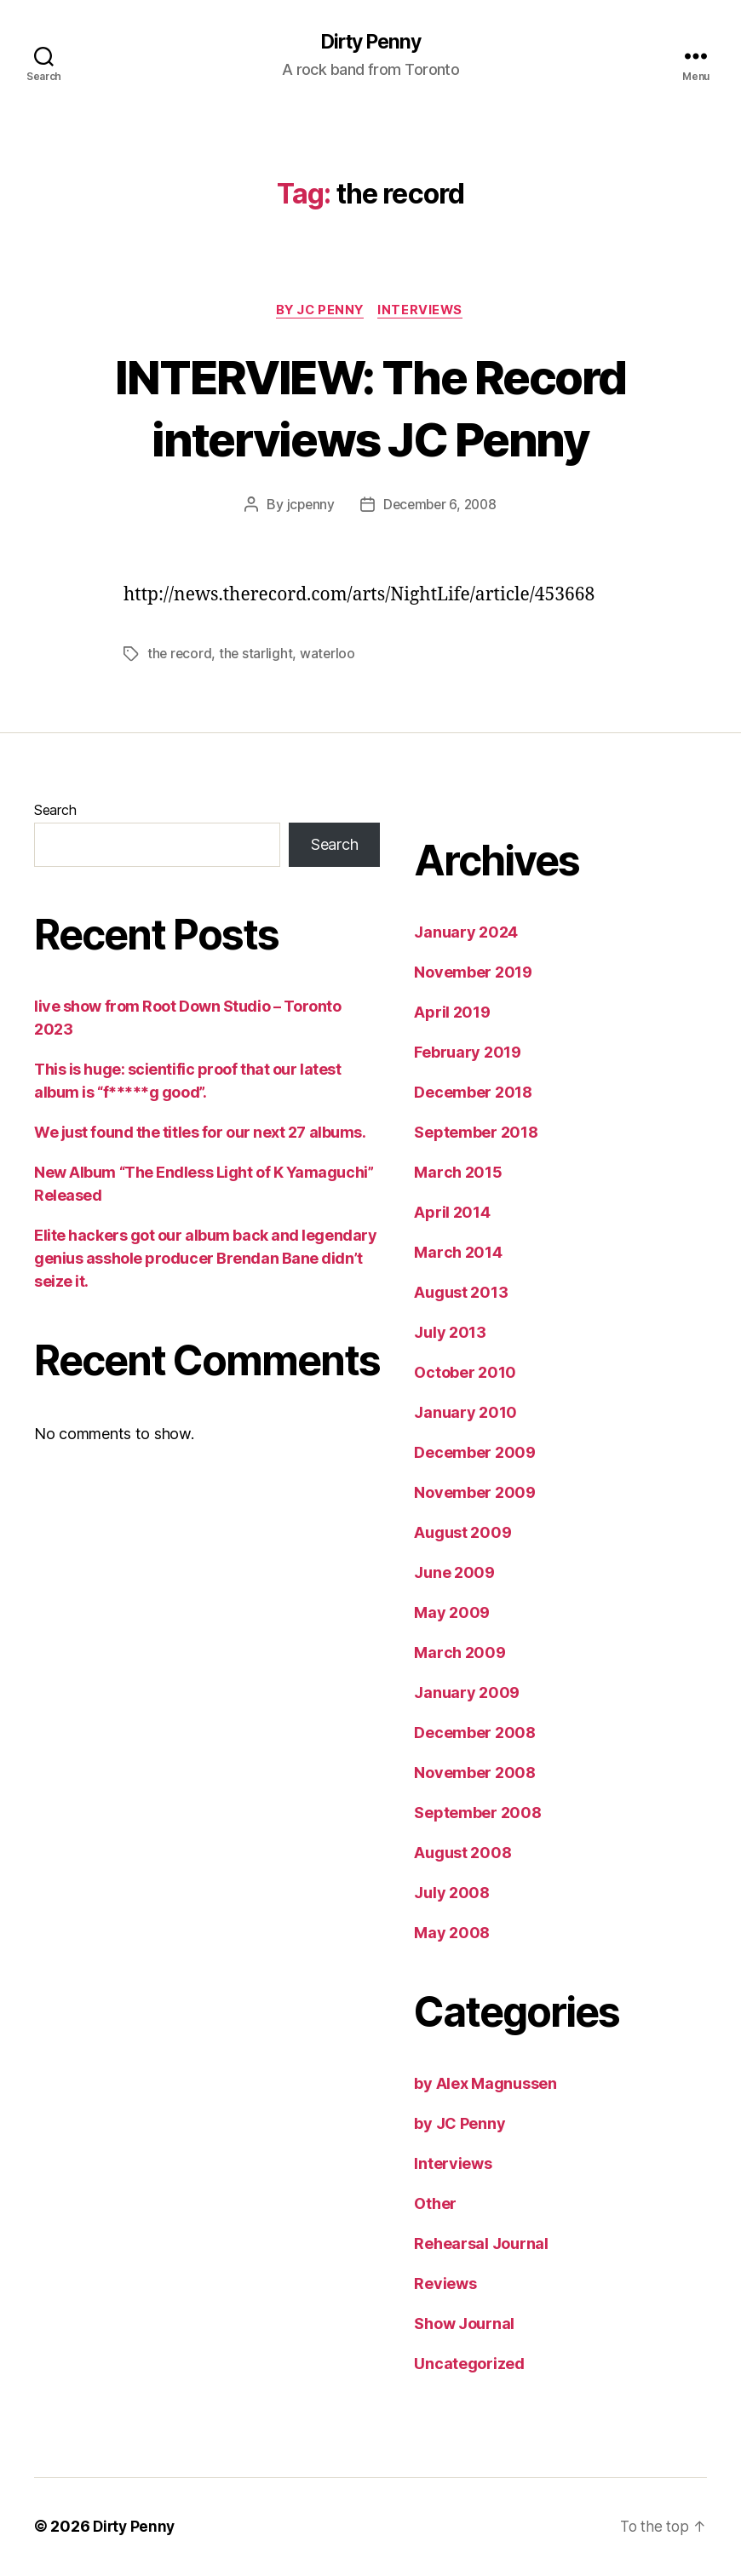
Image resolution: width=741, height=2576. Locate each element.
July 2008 (452, 1894)
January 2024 (466, 934)
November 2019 (473, 974)
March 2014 (458, 1254)
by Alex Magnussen (485, 2085)
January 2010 (465, 1414)
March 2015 (458, 1174)
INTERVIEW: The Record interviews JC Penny (370, 408)
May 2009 (452, 1614)
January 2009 (467, 1694)
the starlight (258, 655)
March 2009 (459, 1654)
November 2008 (475, 1774)
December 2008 (475, 1734)
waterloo (330, 655)
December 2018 (473, 1094)
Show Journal (464, 2325)
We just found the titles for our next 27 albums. (199, 1134)
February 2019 (467, 1054)
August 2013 (461, 1294)
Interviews (425, 311)
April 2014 (452, 1214)
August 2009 (462, 1534)
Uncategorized (469, 2365)
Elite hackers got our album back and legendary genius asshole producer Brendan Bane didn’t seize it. (205, 1260)
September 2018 (475, 1134)
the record (180, 655)
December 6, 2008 (440, 506)
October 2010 (465, 1374)
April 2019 (452, 1014)
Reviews (445, 2285)
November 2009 (475, 1494)
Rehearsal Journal (481, 2245)
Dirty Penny (370, 42)
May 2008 (452, 1934)
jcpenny (307, 506)
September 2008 (477, 1814)
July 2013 (450, 1334)
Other (435, 2205)
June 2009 (454, 1574)
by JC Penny (319, 311)
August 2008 (462, 1854)
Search (55, 811)
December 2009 (475, 1454)
